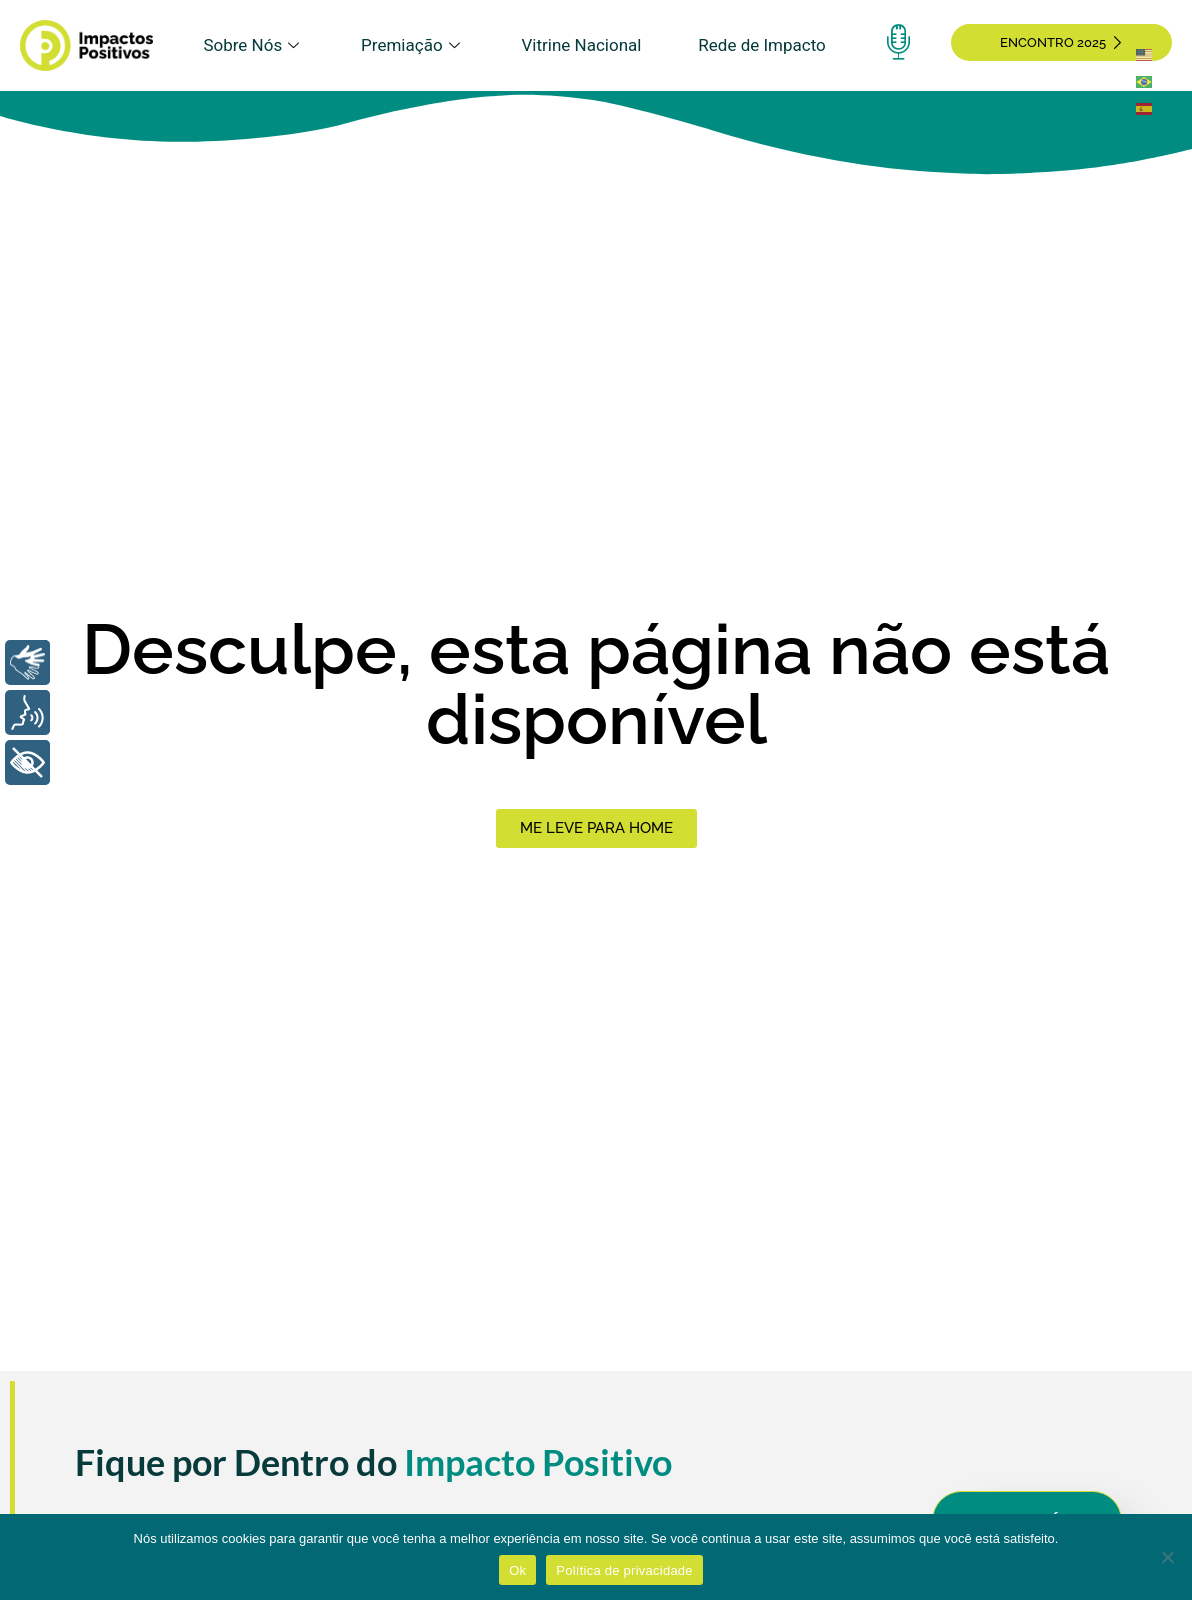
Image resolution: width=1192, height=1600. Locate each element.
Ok (517, 1570)
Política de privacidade (624, 1570)
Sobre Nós (253, 45)
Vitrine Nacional (582, 45)
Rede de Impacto (761, 45)
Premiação (412, 45)
